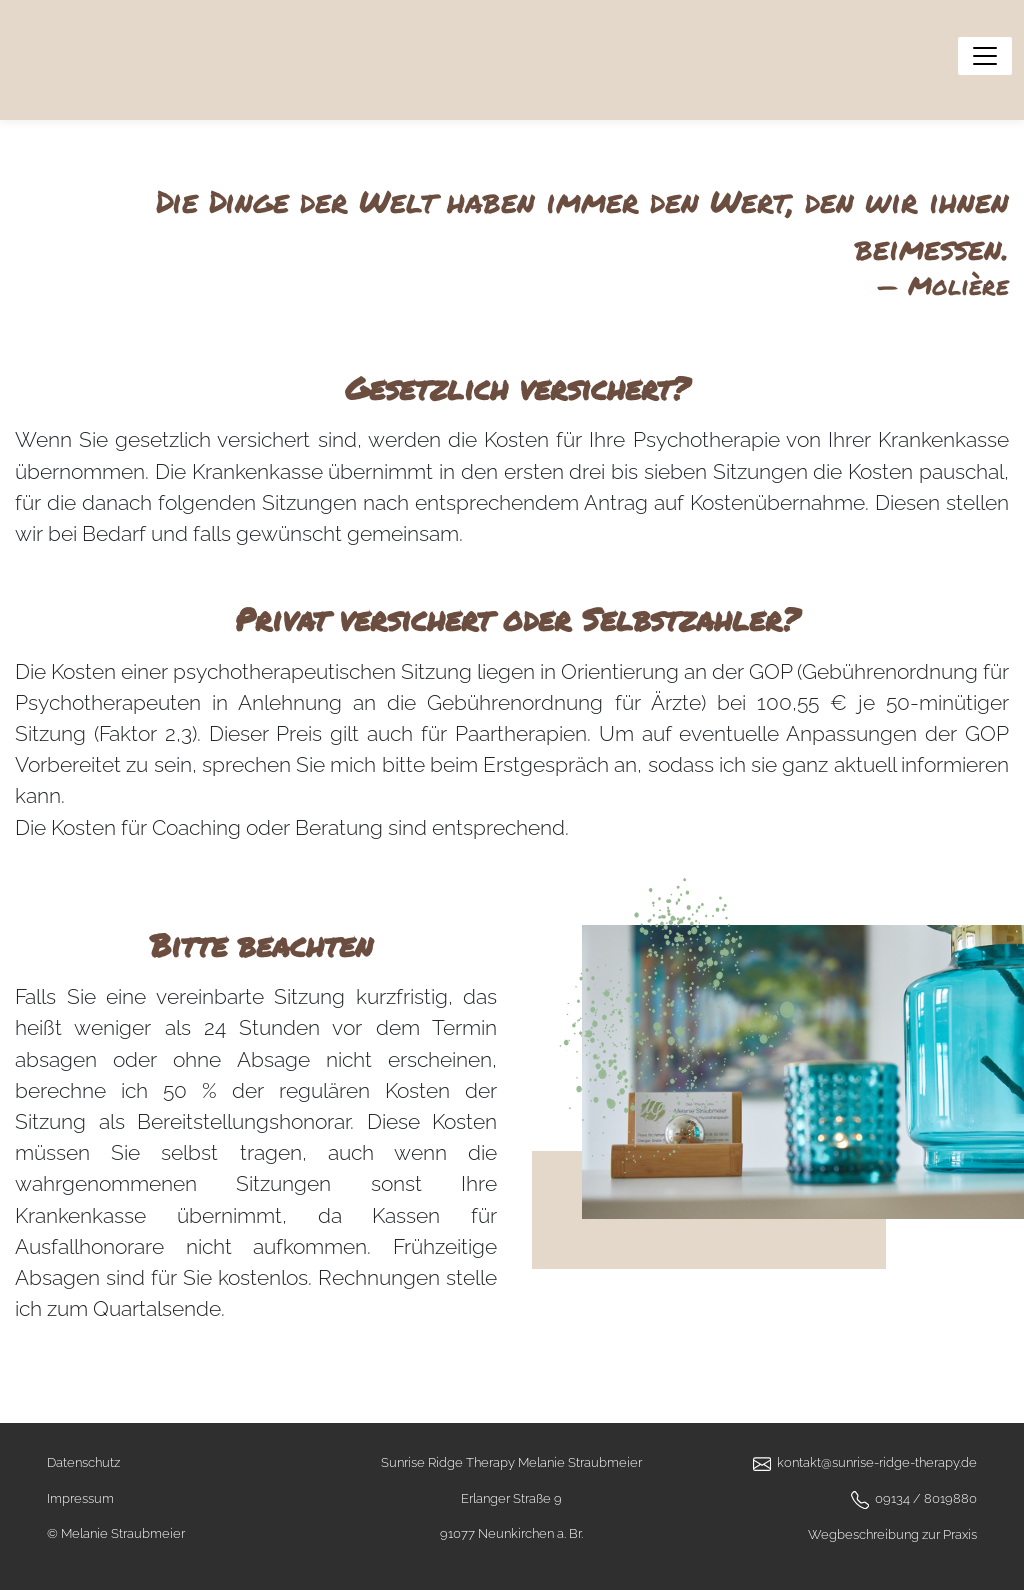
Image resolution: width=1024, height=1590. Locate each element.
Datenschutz (83, 1462)
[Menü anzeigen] (985, 56)
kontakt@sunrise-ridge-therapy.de (877, 1462)
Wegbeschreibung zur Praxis (892, 1534)
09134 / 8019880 (926, 1498)
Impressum (80, 1498)
